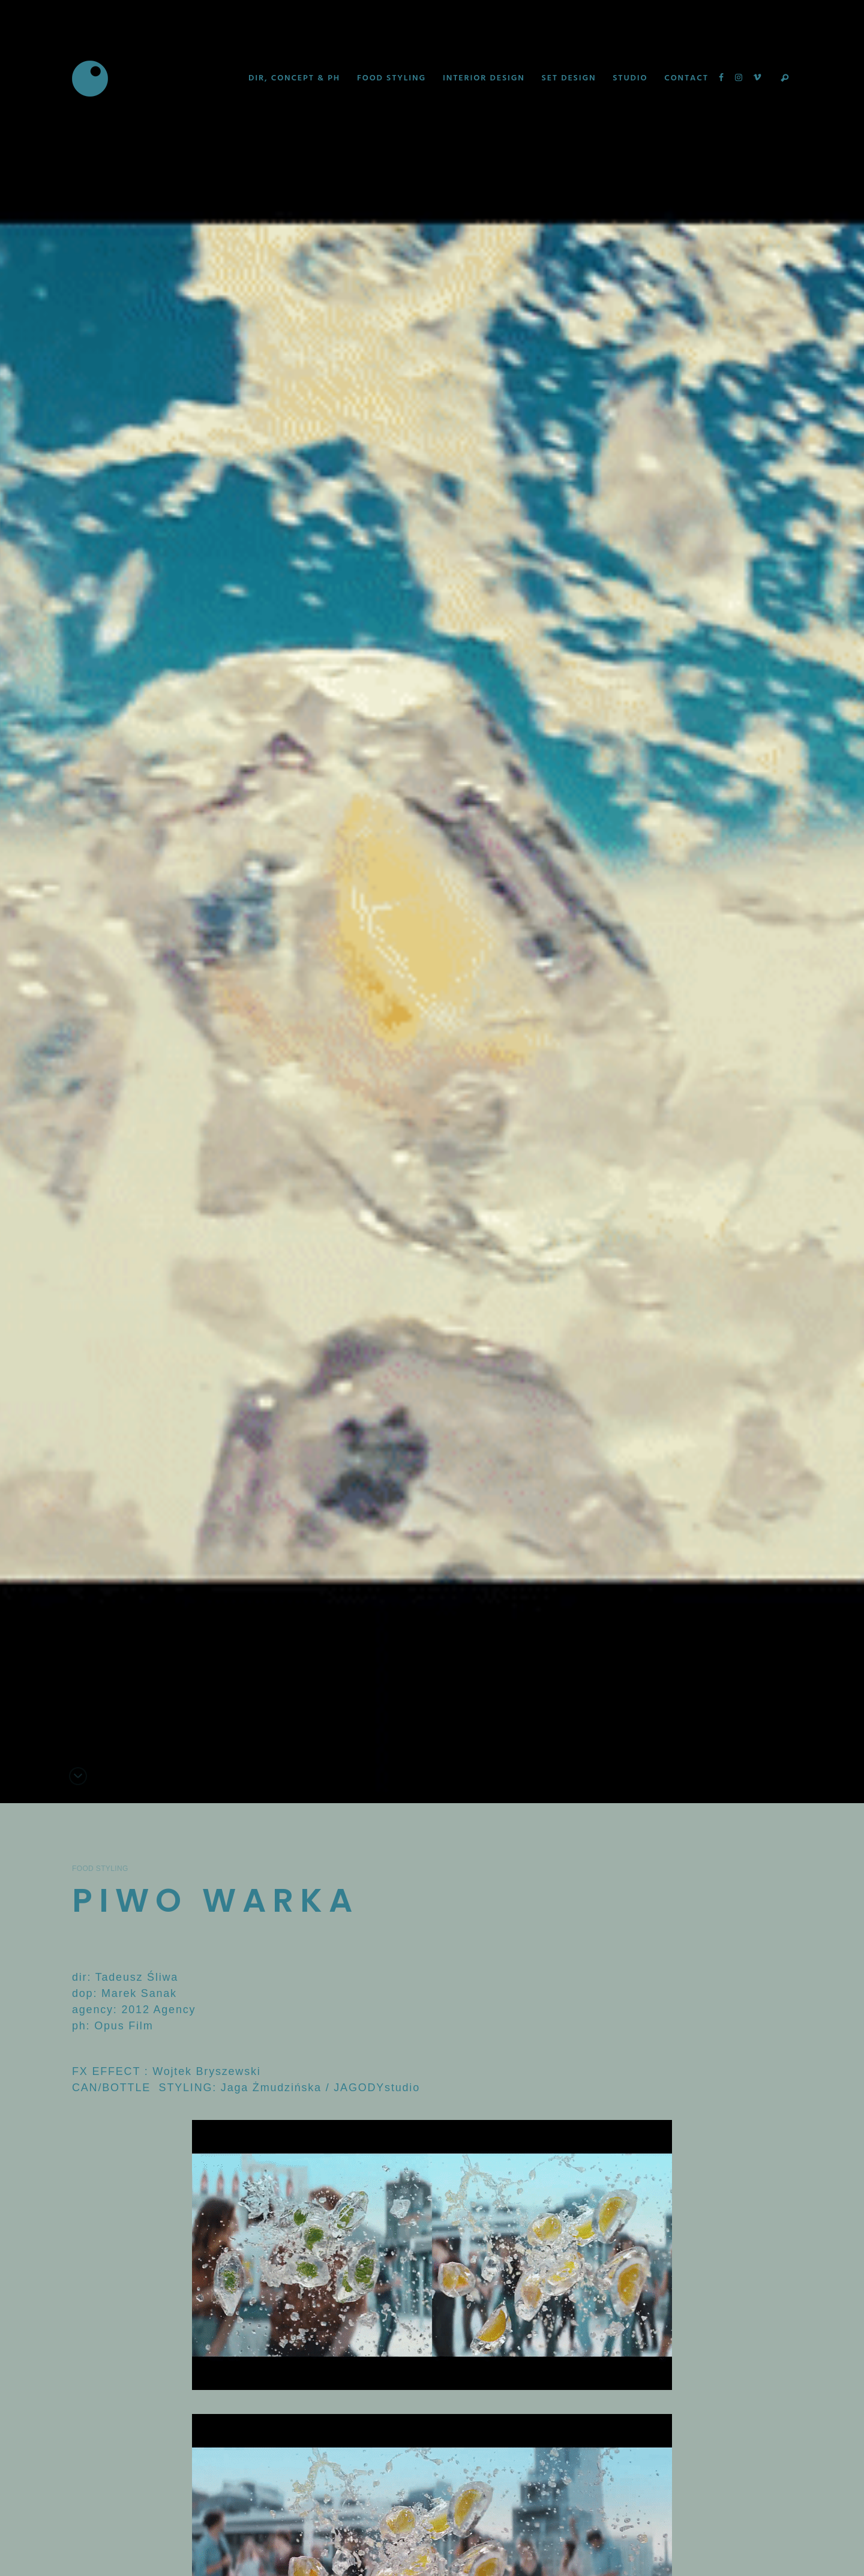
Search (785, 78)
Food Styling (100, 1868)
